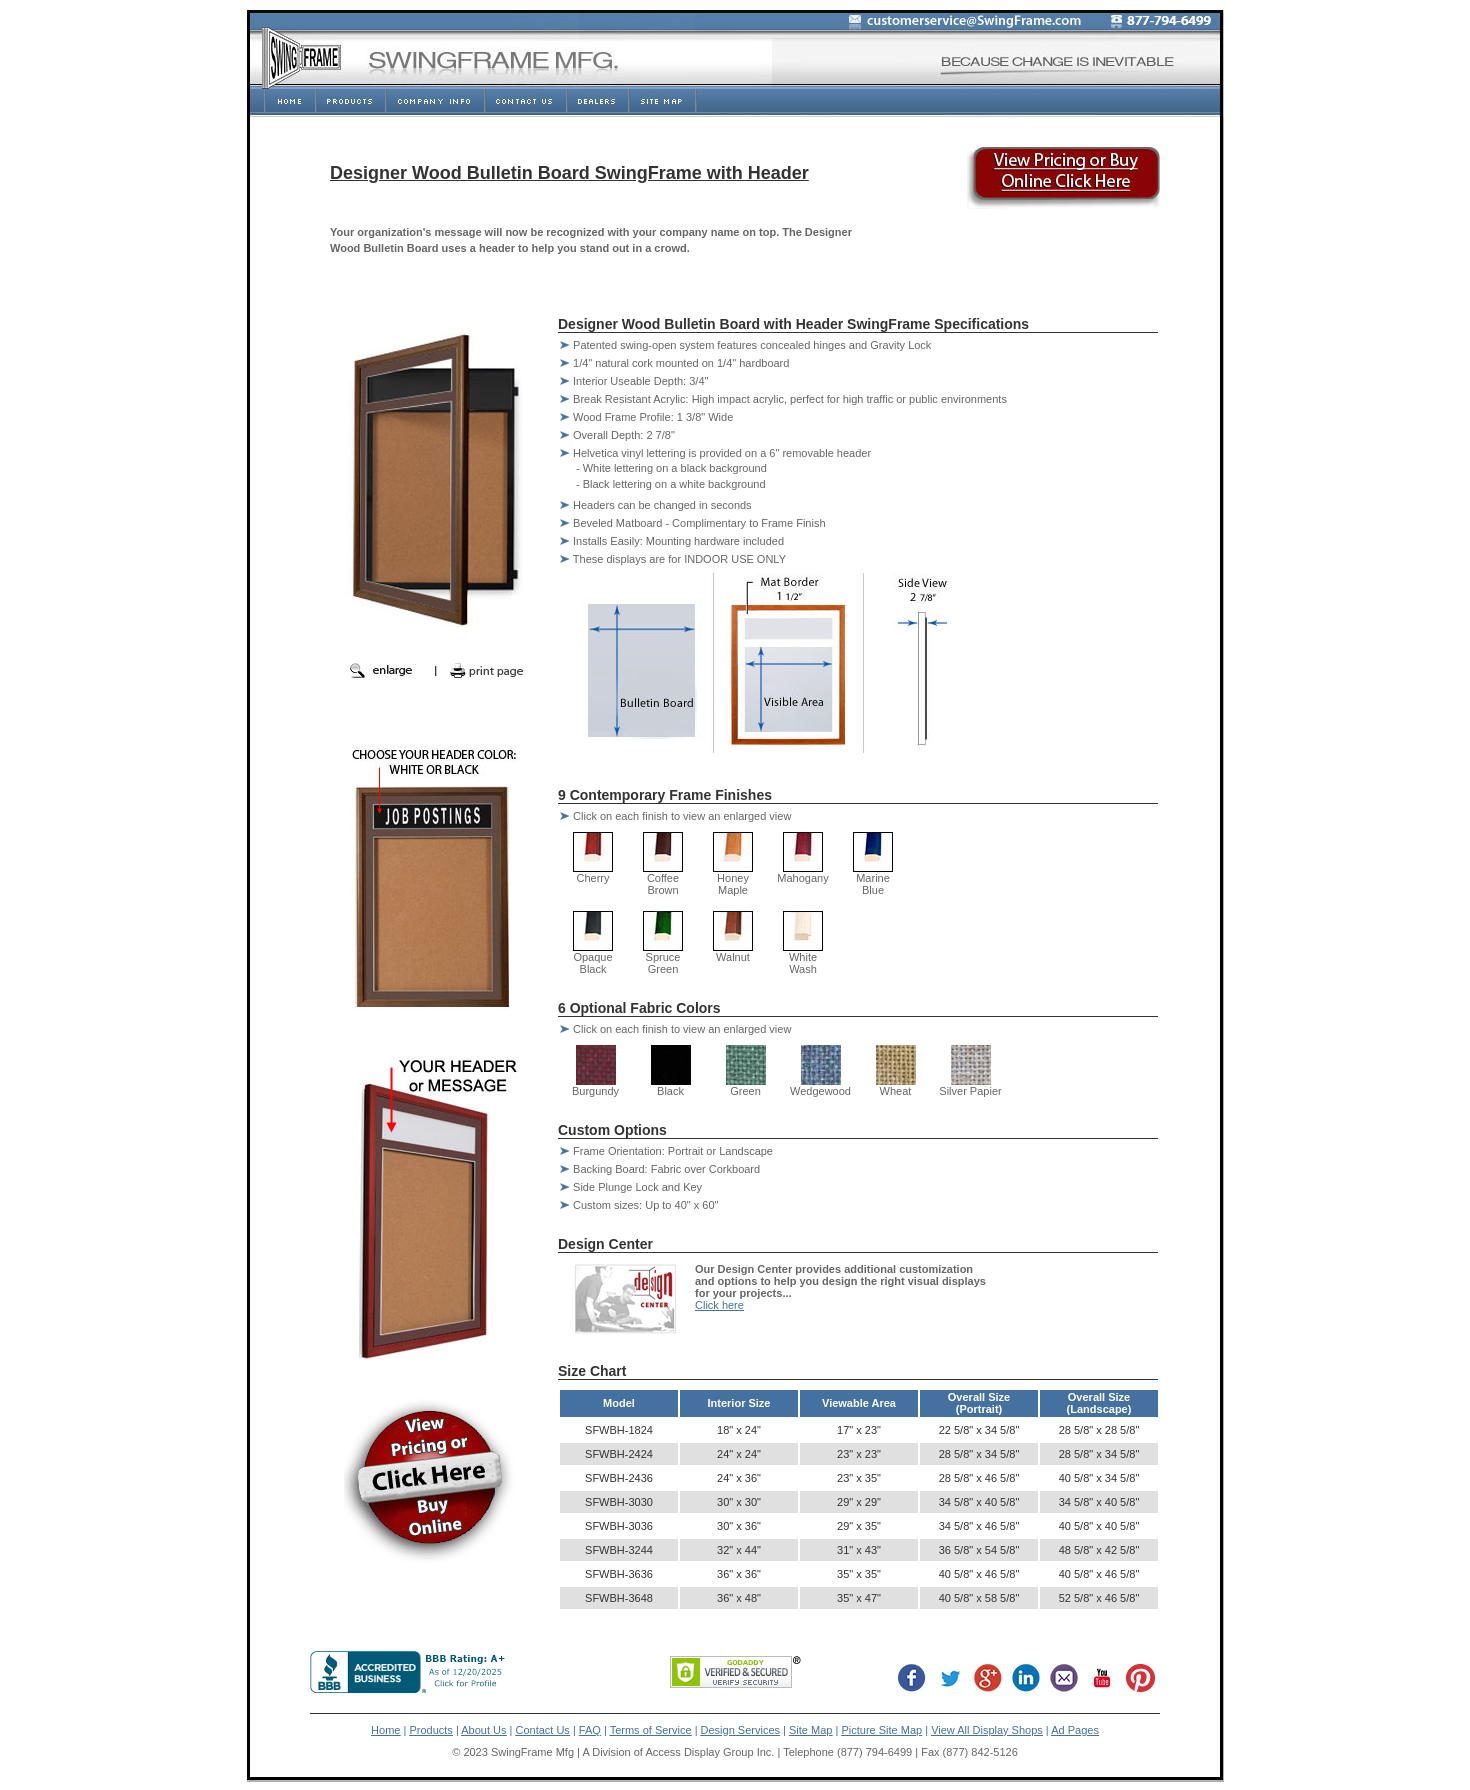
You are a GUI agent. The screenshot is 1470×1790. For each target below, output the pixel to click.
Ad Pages (1075, 1730)
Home (385, 1730)
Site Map (810, 1730)
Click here (719, 1305)
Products (430, 1730)
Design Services (740, 1730)
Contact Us (542, 1730)
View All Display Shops (987, 1730)
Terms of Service (651, 1730)
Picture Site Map (881, 1730)
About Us (483, 1730)
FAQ (590, 1730)
